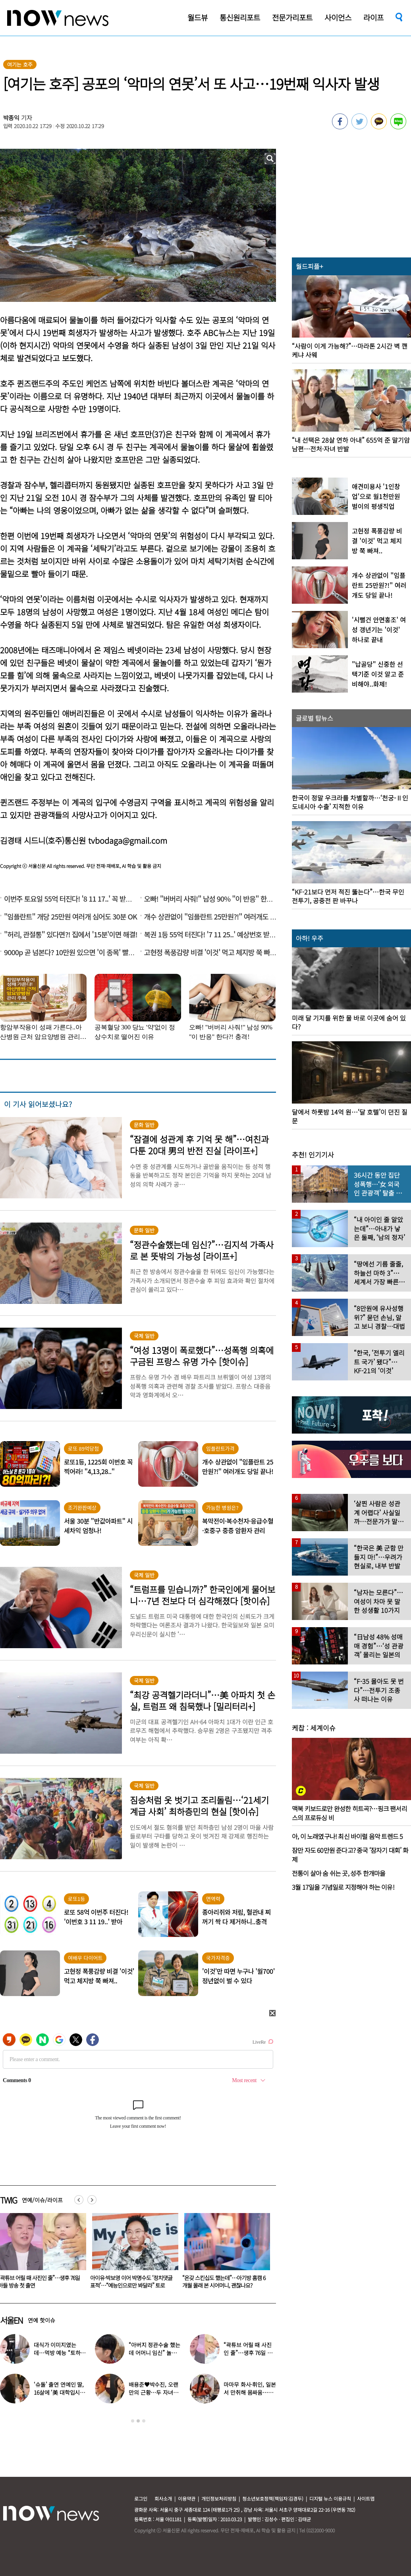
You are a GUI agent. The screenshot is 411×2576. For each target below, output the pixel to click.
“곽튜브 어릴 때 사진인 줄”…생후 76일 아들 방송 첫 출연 (131, 2281)
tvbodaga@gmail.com (127, 840)
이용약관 (186, 2498)
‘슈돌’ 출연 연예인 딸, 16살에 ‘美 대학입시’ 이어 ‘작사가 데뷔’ (59, 2392)
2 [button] (138, 2420)
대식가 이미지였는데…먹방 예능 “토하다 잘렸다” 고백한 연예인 (59, 2353)
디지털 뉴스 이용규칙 (330, 2498)
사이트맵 (365, 2498)
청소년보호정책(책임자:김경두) (272, 2498)
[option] (132, 2253)
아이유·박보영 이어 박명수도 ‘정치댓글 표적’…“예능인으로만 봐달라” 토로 (223, 2281)
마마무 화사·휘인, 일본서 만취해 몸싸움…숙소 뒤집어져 (250, 2392)
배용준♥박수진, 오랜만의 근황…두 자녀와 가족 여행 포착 (153, 2392)
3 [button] (143, 2420)
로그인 (140, 2498)
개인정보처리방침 (218, 2498)
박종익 (11, 117)
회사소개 (163, 2498)
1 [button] (132, 2420)
